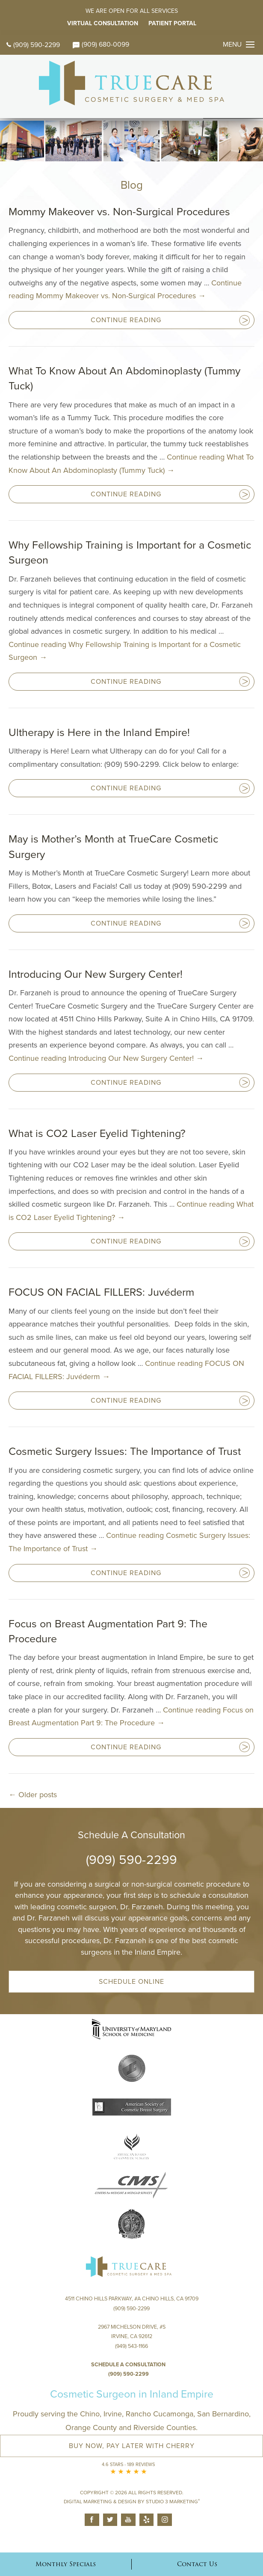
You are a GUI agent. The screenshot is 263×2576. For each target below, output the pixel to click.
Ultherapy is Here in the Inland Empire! (99, 732)
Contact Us (197, 2564)
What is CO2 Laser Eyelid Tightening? (97, 1133)
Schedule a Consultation (128, 2364)
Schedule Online (131, 1981)
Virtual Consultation (102, 23)
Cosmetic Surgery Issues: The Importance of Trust (125, 1451)
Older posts (33, 1794)
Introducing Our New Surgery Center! (96, 974)
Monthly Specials (65, 2564)
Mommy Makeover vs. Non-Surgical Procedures (119, 211)
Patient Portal (172, 23)
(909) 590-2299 (33, 45)
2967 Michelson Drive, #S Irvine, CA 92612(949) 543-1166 (131, 2337)
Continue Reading (126, 320)
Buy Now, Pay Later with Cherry (132, 2446)
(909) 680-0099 (101, 44)
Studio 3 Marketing (173, 2502)
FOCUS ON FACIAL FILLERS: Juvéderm (101, 1292)
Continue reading (106, 1058)
